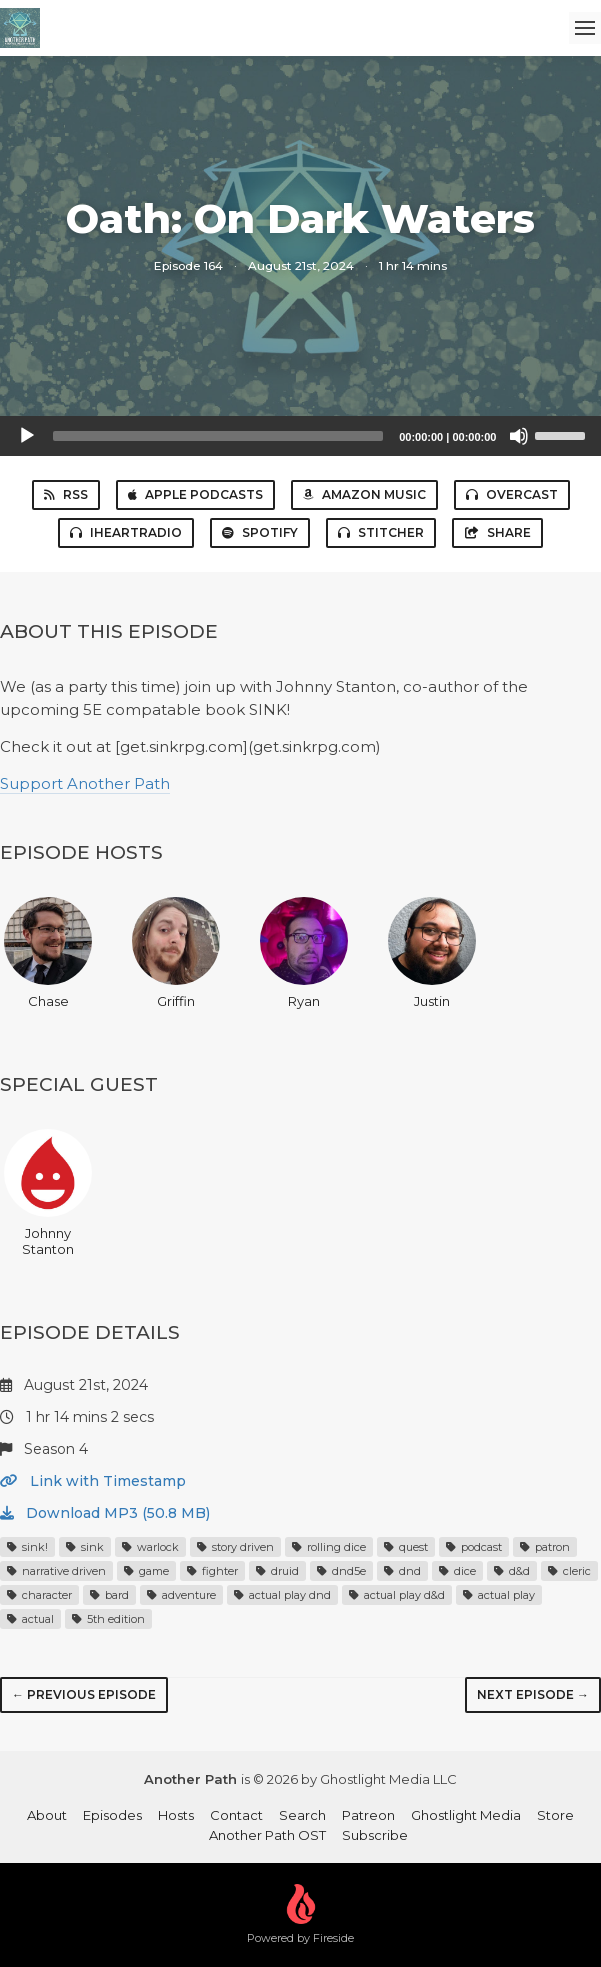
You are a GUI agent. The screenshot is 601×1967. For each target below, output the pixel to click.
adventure (181, 1595)
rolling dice (329, 1547)
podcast (474, 1547)
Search (302, 1815)
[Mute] (519, 436)
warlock (150, 1547)
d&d (512, 1571)
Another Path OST (267, 1835)
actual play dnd (282, 1595)
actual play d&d (397, 1595)
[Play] (27, 436)
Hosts (176, 1815)
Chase (48, 953)
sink (85, 1547)
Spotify (260, 532)
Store (555, 1815)
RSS (66, 494)
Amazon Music (364, 494)
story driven (235, 1547)
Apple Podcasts (195, 494)
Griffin (176, 953)
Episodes (112, 1815)
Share (497, 532)
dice (457, 1571)
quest (406, 1547)
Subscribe (375, 1835)
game (146, 1571)
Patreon (368, 1815)
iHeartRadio (126, 532)
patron (545, 1547)
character (39, 1595)
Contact (236, 1815)
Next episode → (533, 1694)
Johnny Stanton (48, 1193)
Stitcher (381, 532)
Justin (432, 953)
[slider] (218, 436)
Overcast (512, 494)
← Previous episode (84, 1694)
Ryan (304, 953)
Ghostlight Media (466, 1815)
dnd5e (341, 1571)
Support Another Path (85, 783)
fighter (212, 1571)
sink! (27, 1547)
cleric (569, 1571)
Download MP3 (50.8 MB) (105, 1513)
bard (109, 1595)
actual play (499, 1595)
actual (30, 1619)
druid (277, 1571)
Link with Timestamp (93, 1481)
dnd (402, 1571)
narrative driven (56, 1571)
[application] (301, 436)
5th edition (108, 1619)
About (47, 1815)
